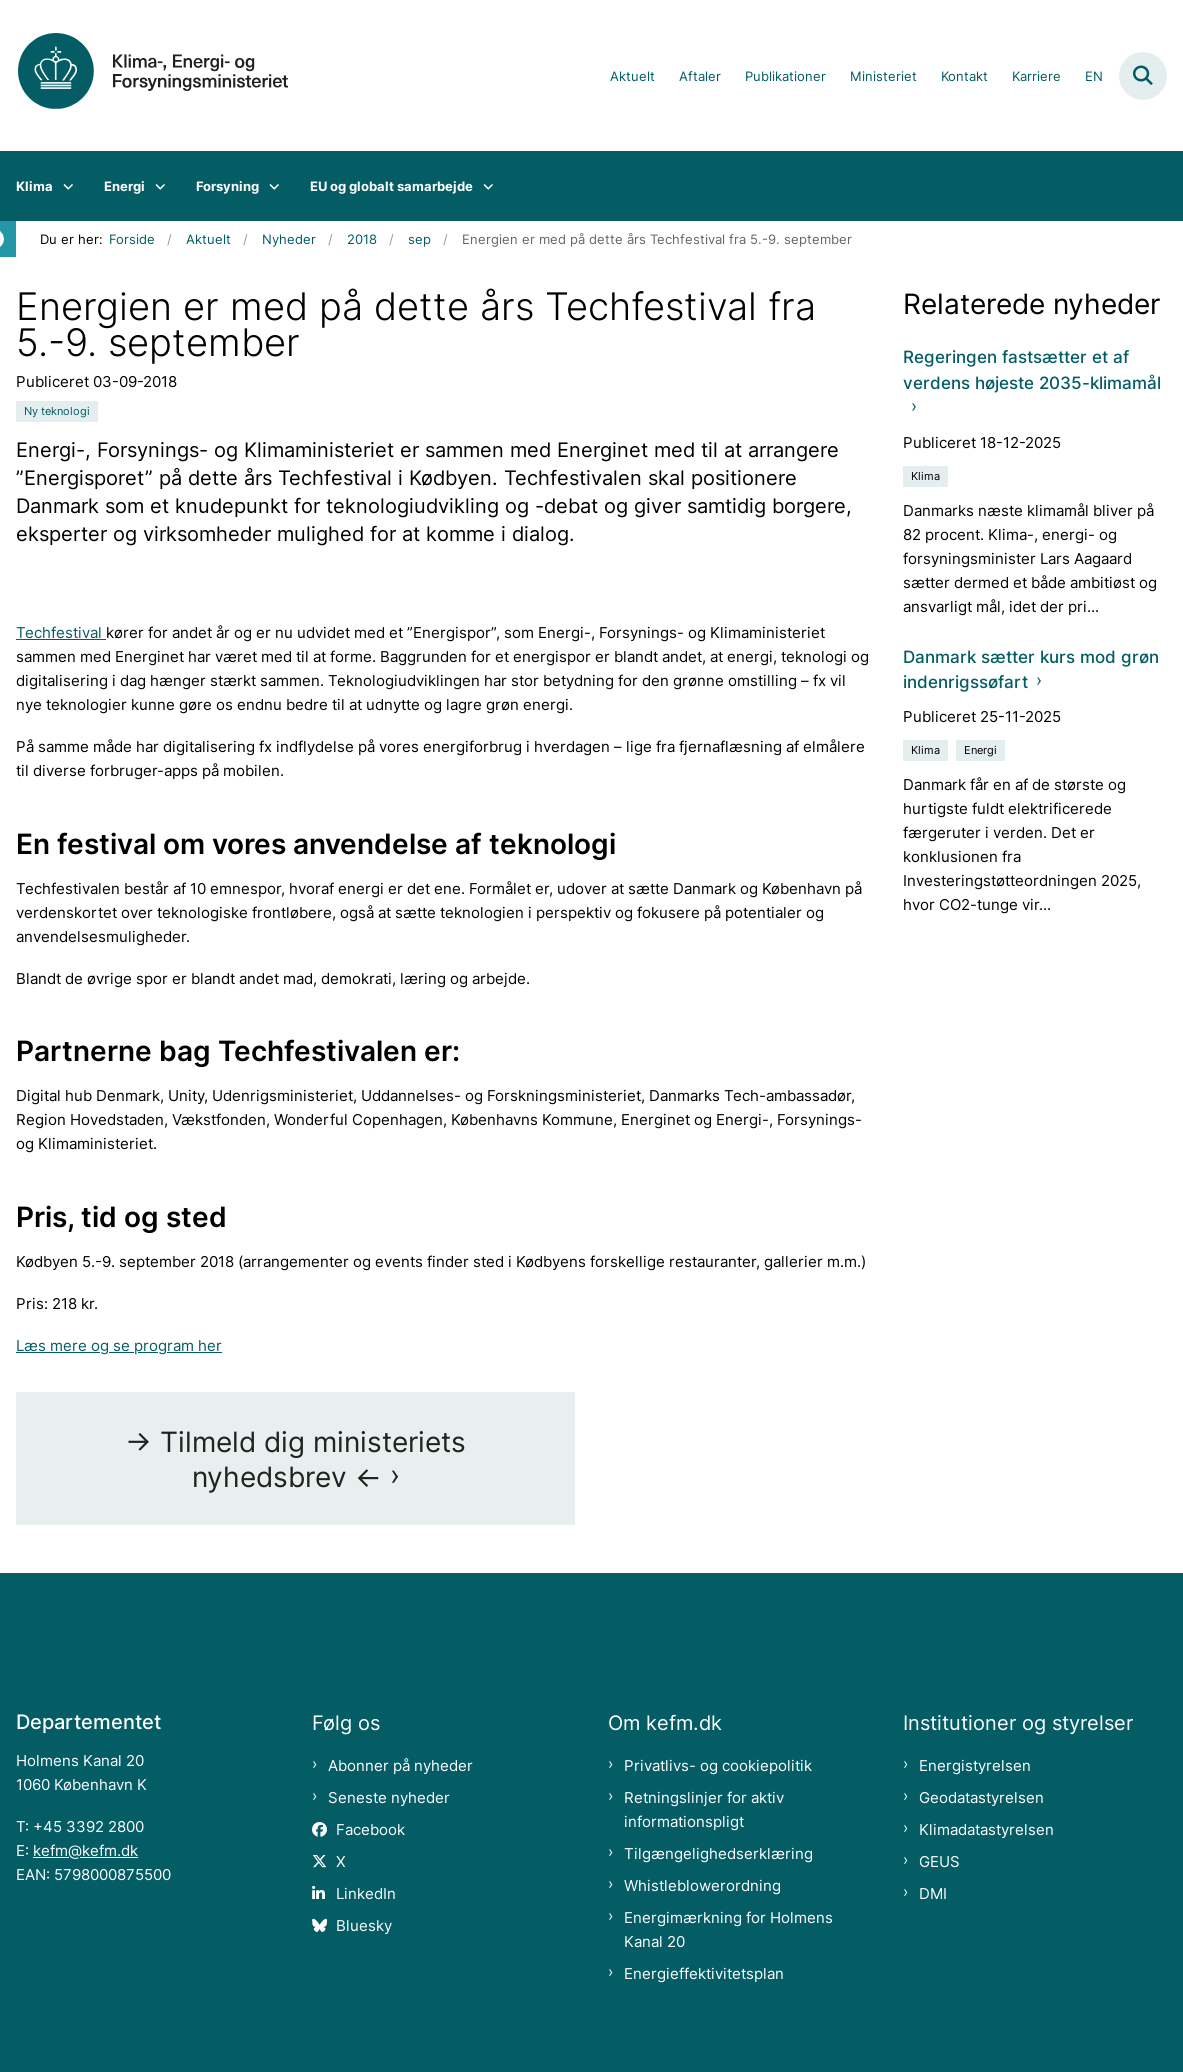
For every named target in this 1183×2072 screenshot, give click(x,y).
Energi (124, 186)
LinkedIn (366, 1893)
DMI (933, 1893)
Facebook (370, 1829)
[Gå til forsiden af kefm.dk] (168, 75)
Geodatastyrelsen (981, 1797)
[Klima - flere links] (63, 186)
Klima (34, 186)
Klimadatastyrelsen (986, 1829)
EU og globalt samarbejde (391, 186)
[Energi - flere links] (155, 186)
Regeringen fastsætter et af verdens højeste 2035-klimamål (1032, 369)
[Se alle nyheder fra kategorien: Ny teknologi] (57, 411)
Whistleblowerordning (702, 1885)
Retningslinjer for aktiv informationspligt (704, 1809)
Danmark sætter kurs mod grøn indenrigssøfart (1031, 669)
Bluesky (364, 1925)
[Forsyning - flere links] (269, 186)
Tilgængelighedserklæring (718, 1853)
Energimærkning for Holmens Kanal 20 (728, 1929)
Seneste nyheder (389, 1797)
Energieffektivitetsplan (704, 1973)
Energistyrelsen (975, 1765)
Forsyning (227, 186)
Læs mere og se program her (119, 1345)
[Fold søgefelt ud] (1143, 76)
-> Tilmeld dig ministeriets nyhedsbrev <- (295, 1459)
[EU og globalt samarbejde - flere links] (483, 186)
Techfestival (61, 632)
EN (1094, 77)
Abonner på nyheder (400, 1765)
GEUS (939, 1861)
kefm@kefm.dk (85, 1850)
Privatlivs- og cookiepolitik (718, 1765)
